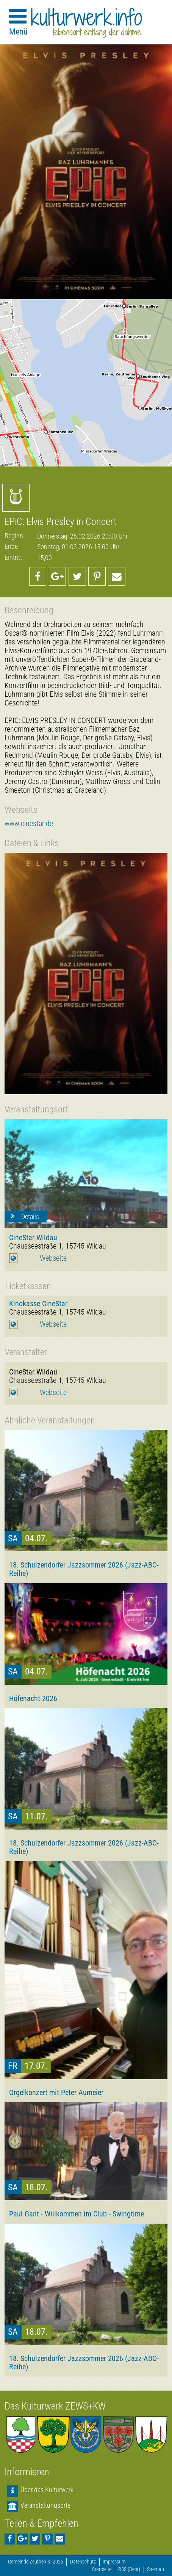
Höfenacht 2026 (33, 1698)
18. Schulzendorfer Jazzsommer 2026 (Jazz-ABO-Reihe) (84, 1569)
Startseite (101, 2569)
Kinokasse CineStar (38, 1303)
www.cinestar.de (29, 823)
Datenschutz (83, 2562)
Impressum (114, 2562)
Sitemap (155, 2569)
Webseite (53, 1258)
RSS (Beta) (129, 2569)
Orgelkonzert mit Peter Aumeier (56, 2092)
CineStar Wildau (33, 1237)
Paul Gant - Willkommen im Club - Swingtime (76, 2214)
